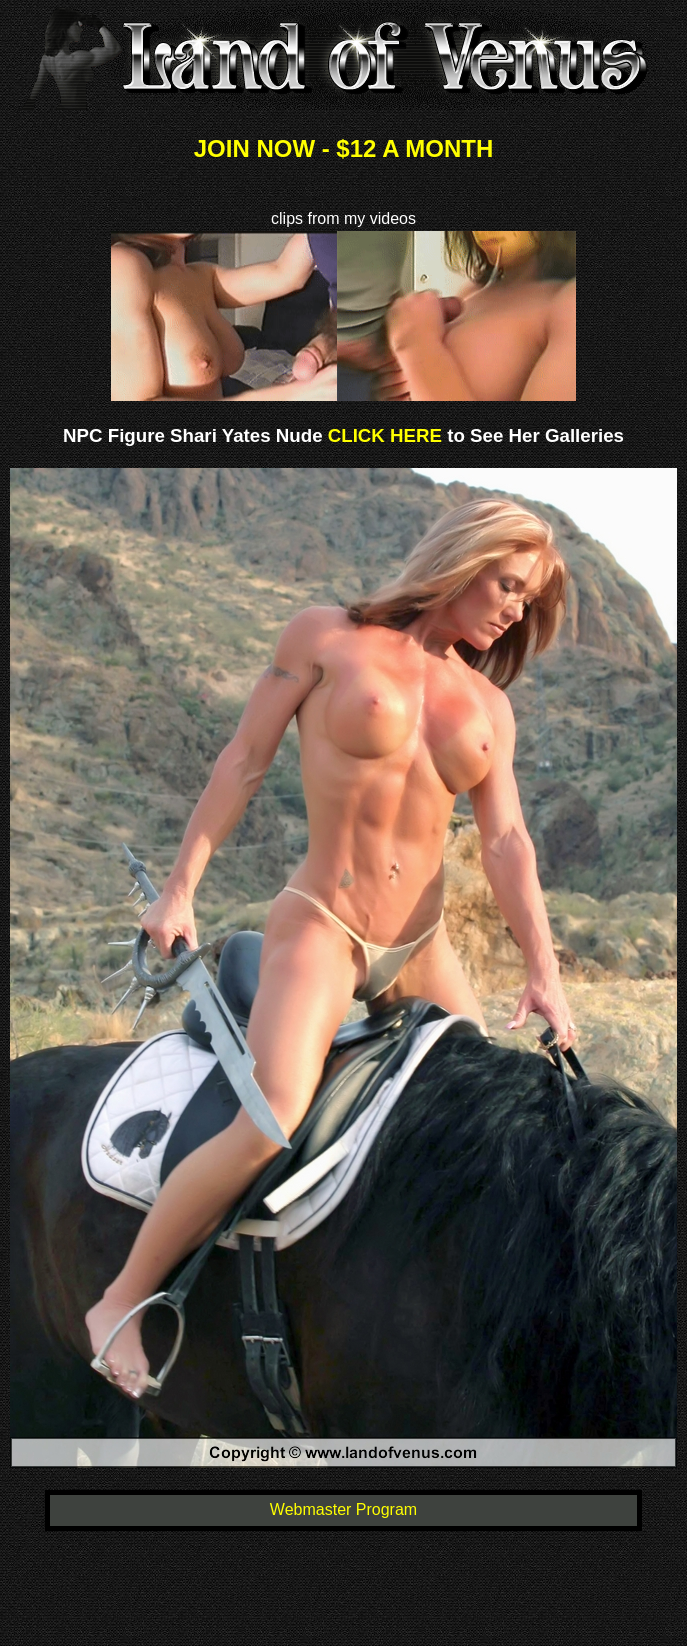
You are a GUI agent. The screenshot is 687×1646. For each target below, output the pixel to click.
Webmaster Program (343, 1509)
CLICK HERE (383, 435)
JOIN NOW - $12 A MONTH (344, 148)
